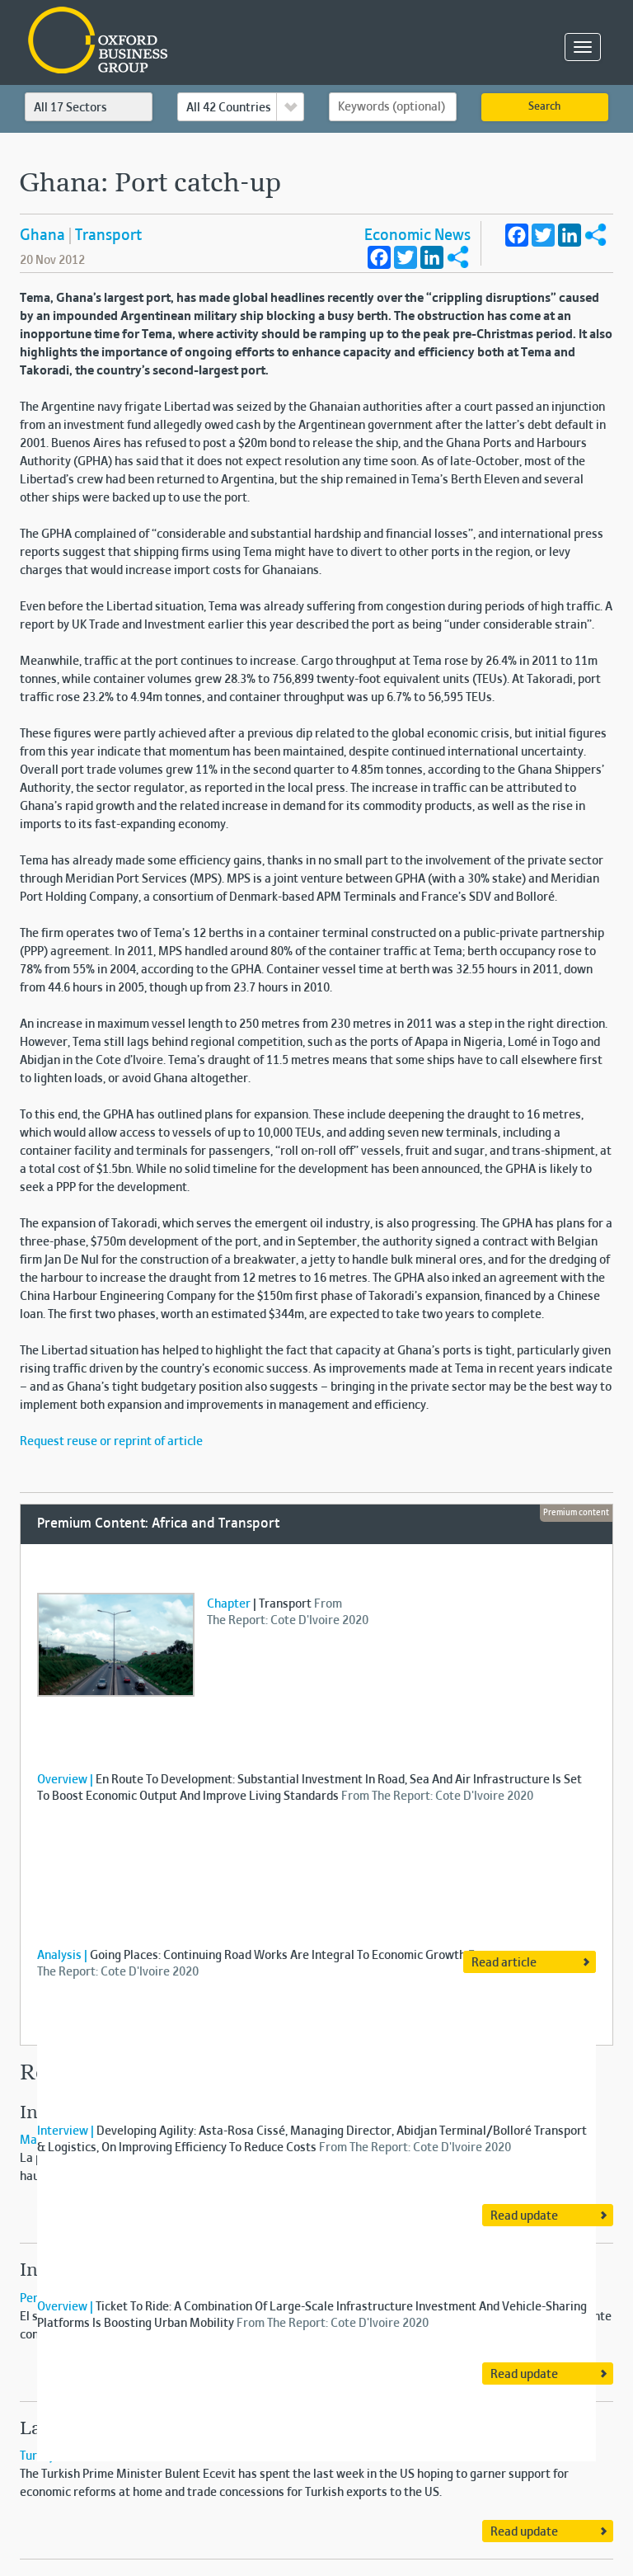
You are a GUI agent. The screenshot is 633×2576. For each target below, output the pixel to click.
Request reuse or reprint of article (111, 1441)
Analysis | (62, 1955)
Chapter (229, 1604)
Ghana (42, 236)
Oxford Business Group (192, 42)
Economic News (417, 236)
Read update (524, 2216)
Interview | (65, 2131)
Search (544, 107)
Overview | (65, 1780)
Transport (108, 236)
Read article (504, 1963)
